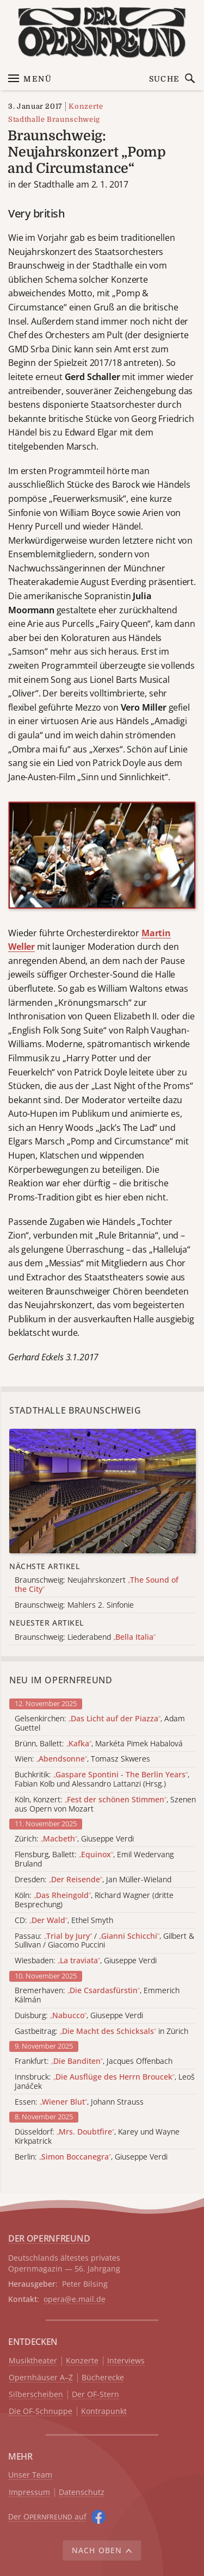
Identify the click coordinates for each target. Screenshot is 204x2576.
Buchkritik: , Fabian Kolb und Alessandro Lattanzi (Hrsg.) (102, 1779)
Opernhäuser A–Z (41, 2377)
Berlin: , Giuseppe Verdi (91, 2157)
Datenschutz (81, 2492)
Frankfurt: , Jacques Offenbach (93, 2061)
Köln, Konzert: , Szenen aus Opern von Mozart (105, 1804)
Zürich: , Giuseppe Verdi (74, 1839)
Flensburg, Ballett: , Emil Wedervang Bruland (94, 1859)
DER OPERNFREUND (49, 2238)
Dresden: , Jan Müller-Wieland (93, 1879)
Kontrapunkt (104, 2411)
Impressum (29, 2492)
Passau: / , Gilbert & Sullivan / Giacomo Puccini (104, 1941)
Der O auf (47, 2516)
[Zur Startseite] (102, 32)
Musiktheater (33, 2361)
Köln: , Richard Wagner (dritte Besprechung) (94, 1900)
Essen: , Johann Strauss (79, 2102)
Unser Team (30, 2474)
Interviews (126, 2361)
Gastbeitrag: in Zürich (101, 2031)
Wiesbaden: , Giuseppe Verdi (86, 1960)
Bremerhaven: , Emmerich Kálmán (97, 1995)
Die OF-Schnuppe (40, 2411)
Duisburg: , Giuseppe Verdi (79, 2015)
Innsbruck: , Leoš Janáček (105, 2082)
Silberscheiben (36, 2394)
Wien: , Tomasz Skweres (82, 1759)
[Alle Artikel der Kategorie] (102, 1491)
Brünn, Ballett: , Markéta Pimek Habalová (99, 1744)
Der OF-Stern (95, 2394)
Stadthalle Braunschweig (54, 119)
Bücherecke (103, 2377)
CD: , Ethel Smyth (64, 1920)
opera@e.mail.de (75, 2299)
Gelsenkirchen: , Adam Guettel (100, 1723)
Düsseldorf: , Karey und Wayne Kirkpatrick (97, 2136)
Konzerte (86, 106)
